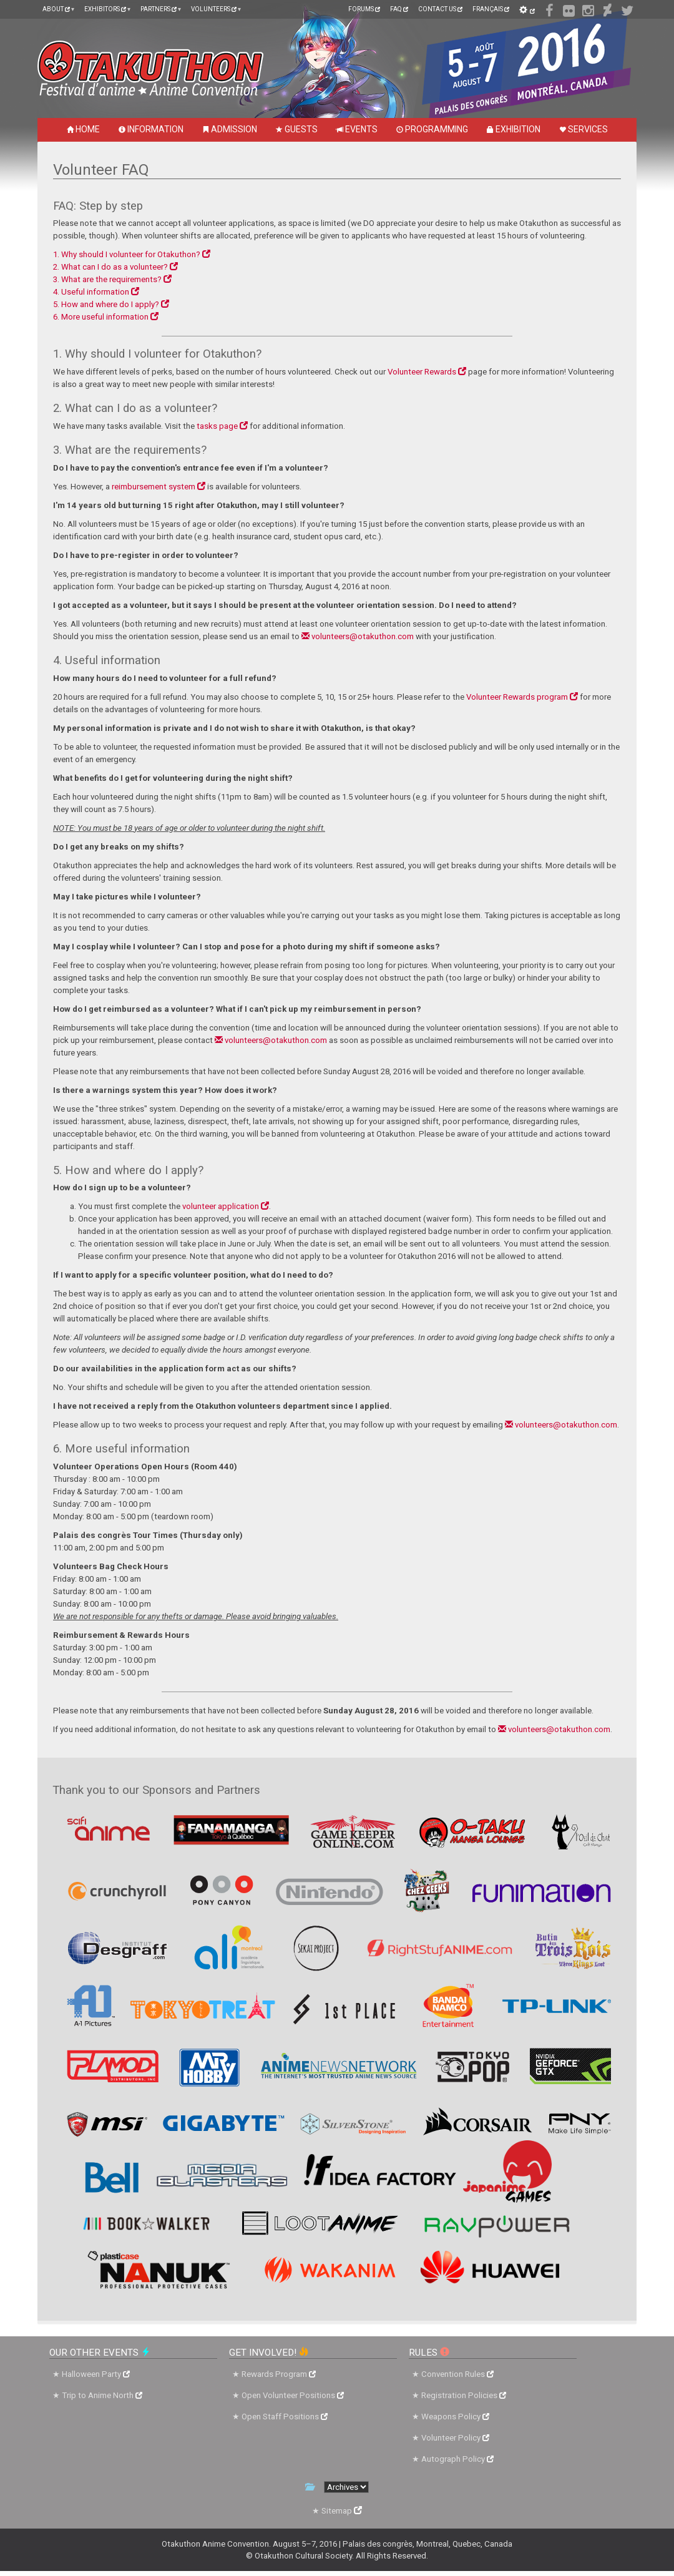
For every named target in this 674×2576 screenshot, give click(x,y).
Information (151, 129)
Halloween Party (96, 2374)
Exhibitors (105, 9)
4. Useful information (96, 291)
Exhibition (513, 129)
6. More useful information (106, 316)
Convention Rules (457, 2374)
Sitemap (341, 2510)
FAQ (399, 9)
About (56, 9)
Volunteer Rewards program (522, 697)
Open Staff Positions (285, 2416)
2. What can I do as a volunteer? (115, 267)
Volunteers (214, 9)
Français (490, 9)
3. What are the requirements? (112, 279)
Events (357, 129)
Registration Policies (463, 2395)
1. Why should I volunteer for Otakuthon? (131, 254)
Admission (229, 129)
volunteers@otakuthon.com (357, 636)
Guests (297, 129)
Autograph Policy (457, 2459)
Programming (432, 129)
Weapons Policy (455, 2416)
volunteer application (225, 1206)
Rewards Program (279, 2374)
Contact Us (440, 9)
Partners (158, 9)
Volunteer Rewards (427, 371)
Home (83, 129)
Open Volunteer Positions (293, 2395)
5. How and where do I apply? (111, 304)
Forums (364, 9)
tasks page (222, 426)
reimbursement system (158, 486)
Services (583, 129)
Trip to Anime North (102, 2395)
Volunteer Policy (455, 2437)
